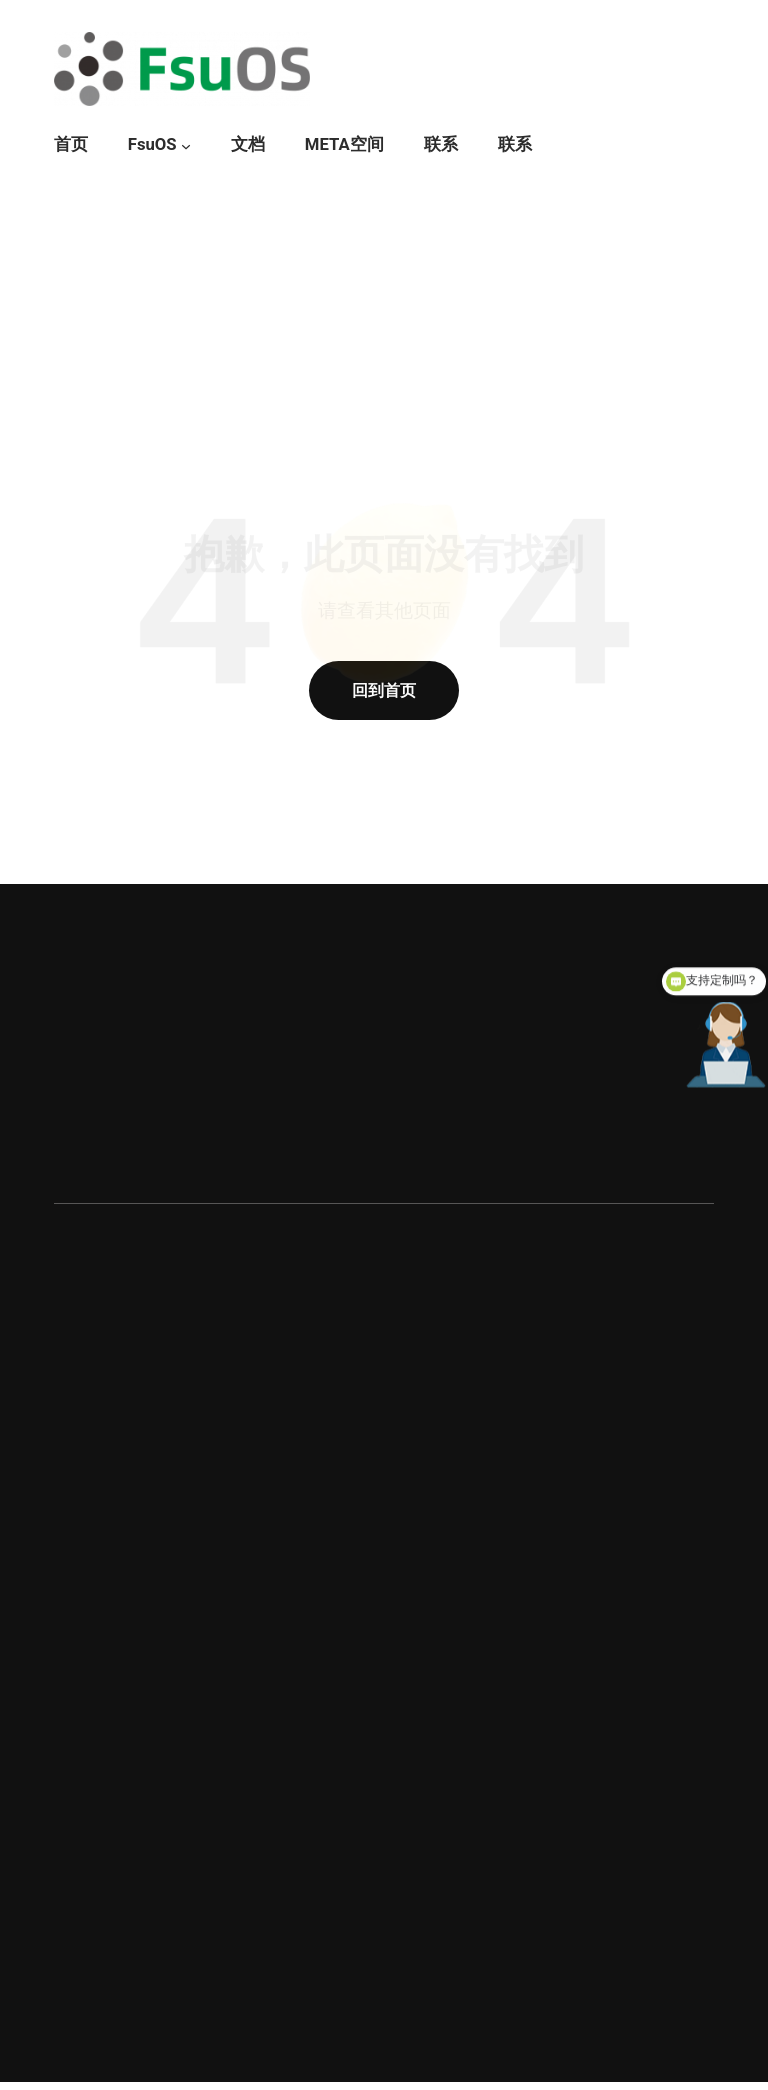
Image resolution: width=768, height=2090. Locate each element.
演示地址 (132, 1147)
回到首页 (384, 690)
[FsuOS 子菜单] (186, 146)
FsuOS (152, 144)
